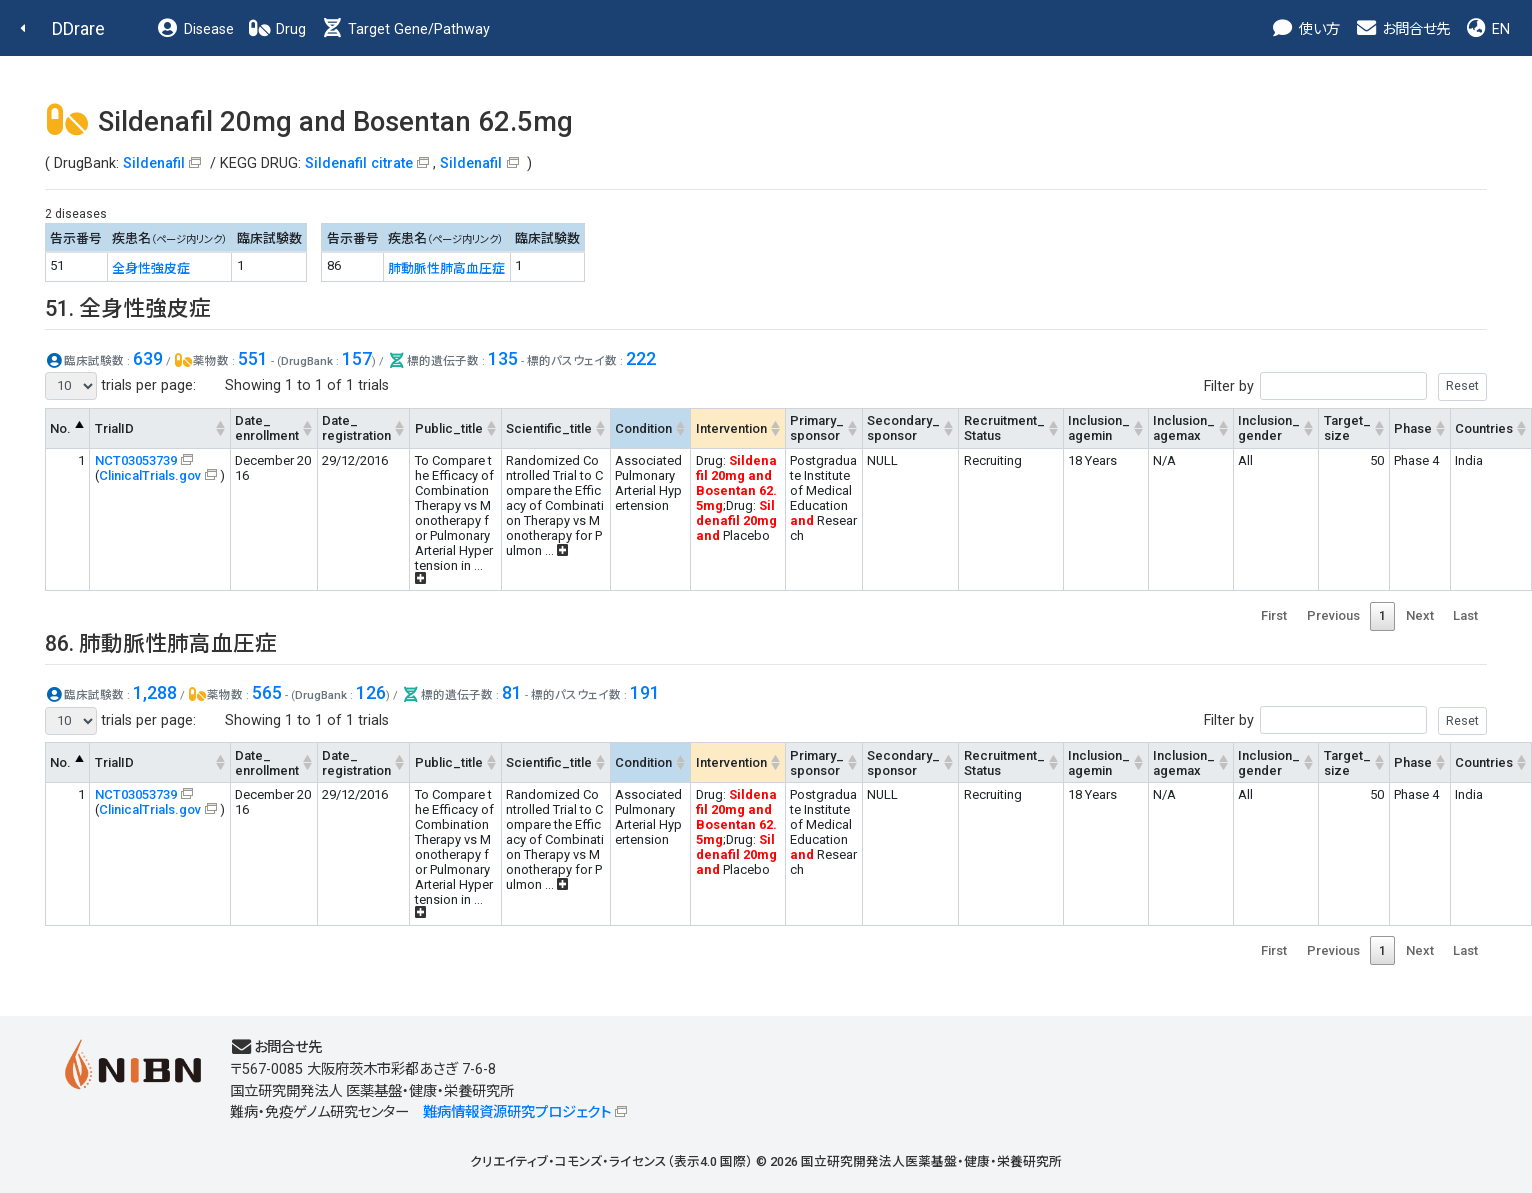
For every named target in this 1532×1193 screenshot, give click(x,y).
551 (253, 358)
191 (645, 692)
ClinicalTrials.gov (150, 475)
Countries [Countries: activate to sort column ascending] (1484, 428)
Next (1420, 615)
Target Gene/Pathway (405, 29)
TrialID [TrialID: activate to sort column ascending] (114, 428)
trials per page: (120, 386)
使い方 (1305, 29)
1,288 (155, 692)
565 (267, 692)
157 (357, 358)
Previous (1333, 615)
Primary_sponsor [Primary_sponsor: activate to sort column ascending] (817, 428)
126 (371, 692)
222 (641, 358)
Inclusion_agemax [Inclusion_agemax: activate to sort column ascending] (1184, 428)
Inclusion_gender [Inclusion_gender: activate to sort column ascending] (1269, 428)
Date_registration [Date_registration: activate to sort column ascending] (356, 428)
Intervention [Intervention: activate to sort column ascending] (731, 428)
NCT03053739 (136, 460)
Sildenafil (154, 163)
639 (148, 358)
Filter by (1345, 386)
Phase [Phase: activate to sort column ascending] (1413, 428)
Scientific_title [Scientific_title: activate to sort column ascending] (549, 428)
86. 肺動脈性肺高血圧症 (161, 643)
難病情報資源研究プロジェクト (517, 1112)
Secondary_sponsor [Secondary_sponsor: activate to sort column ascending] (903, 428)
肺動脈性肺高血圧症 (446, 268)
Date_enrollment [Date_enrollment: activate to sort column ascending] (267, 428)
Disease (195, 29)
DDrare (78, 28)
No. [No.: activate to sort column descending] (60, 428)
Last (1465, 615)
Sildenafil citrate (359, 163)
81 (512, 692)
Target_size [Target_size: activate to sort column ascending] (1347, 428)
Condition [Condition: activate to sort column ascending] (643, 428)
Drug (277, 29)
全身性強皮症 (151, 268)
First (1274, 615)
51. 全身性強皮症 (128, 308)
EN (1487, 29)
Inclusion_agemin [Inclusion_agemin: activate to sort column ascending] (1099, 428)
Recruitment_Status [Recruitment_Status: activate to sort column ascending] (1004, 428)
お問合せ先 (1402, 29)
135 (503, 358)
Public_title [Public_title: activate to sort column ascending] (449, 428)
